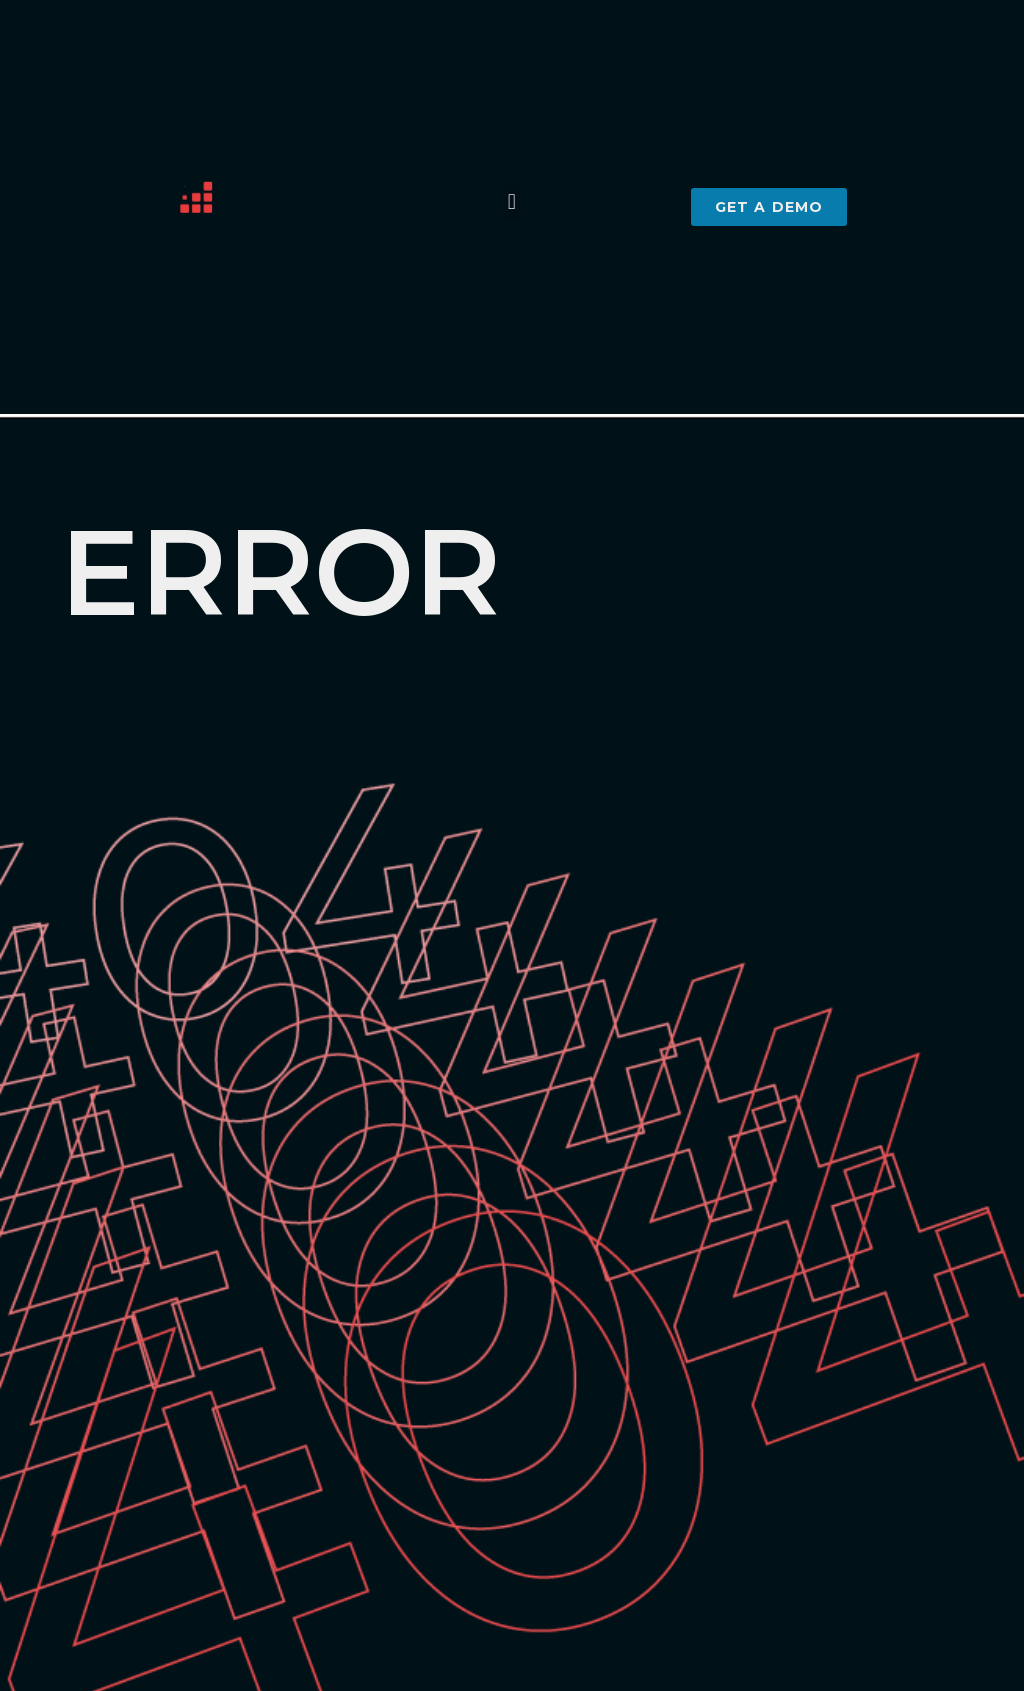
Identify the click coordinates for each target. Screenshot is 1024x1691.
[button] (511, 202)
